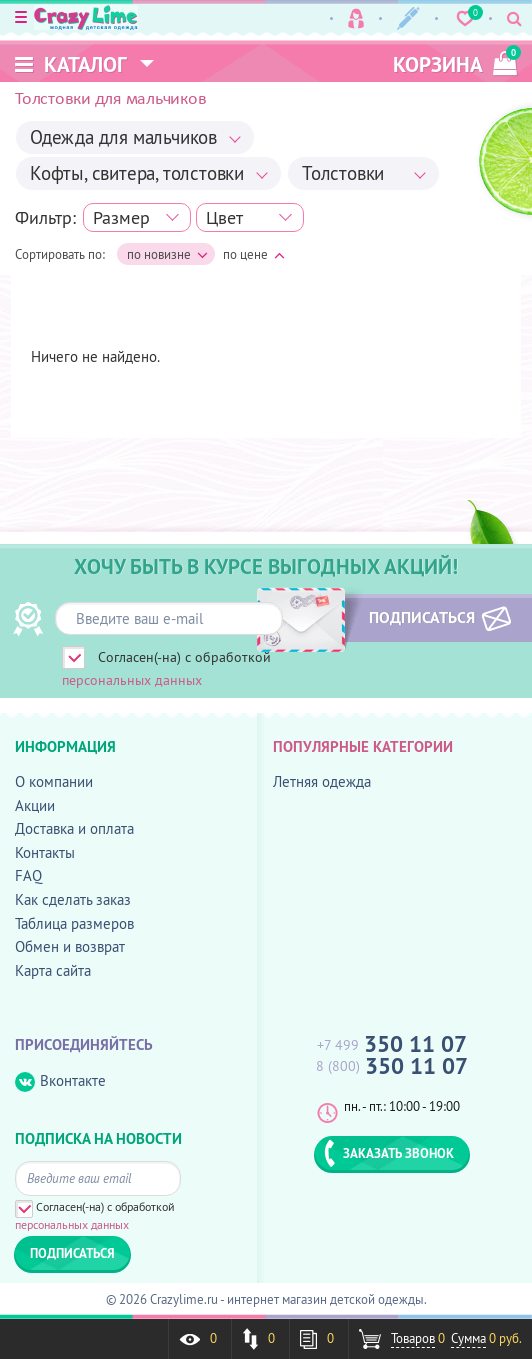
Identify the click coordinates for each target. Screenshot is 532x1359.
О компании (54, 781)
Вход (356, 18)
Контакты (45, 852)
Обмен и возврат (70, 946)
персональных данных (132, 680)
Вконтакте (60, 1081)
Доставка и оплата (74, 828)
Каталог (71, 64)
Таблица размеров (74, 923)
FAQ (28, 875)
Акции (35, 805)
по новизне (167, 254)
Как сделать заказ (73, 899)
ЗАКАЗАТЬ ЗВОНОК (389, 1153)
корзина (455, 61)
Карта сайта (53, 970)
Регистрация (408, 18)
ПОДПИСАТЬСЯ (420, 617)
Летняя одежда (322, 781)
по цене (254, 254)
